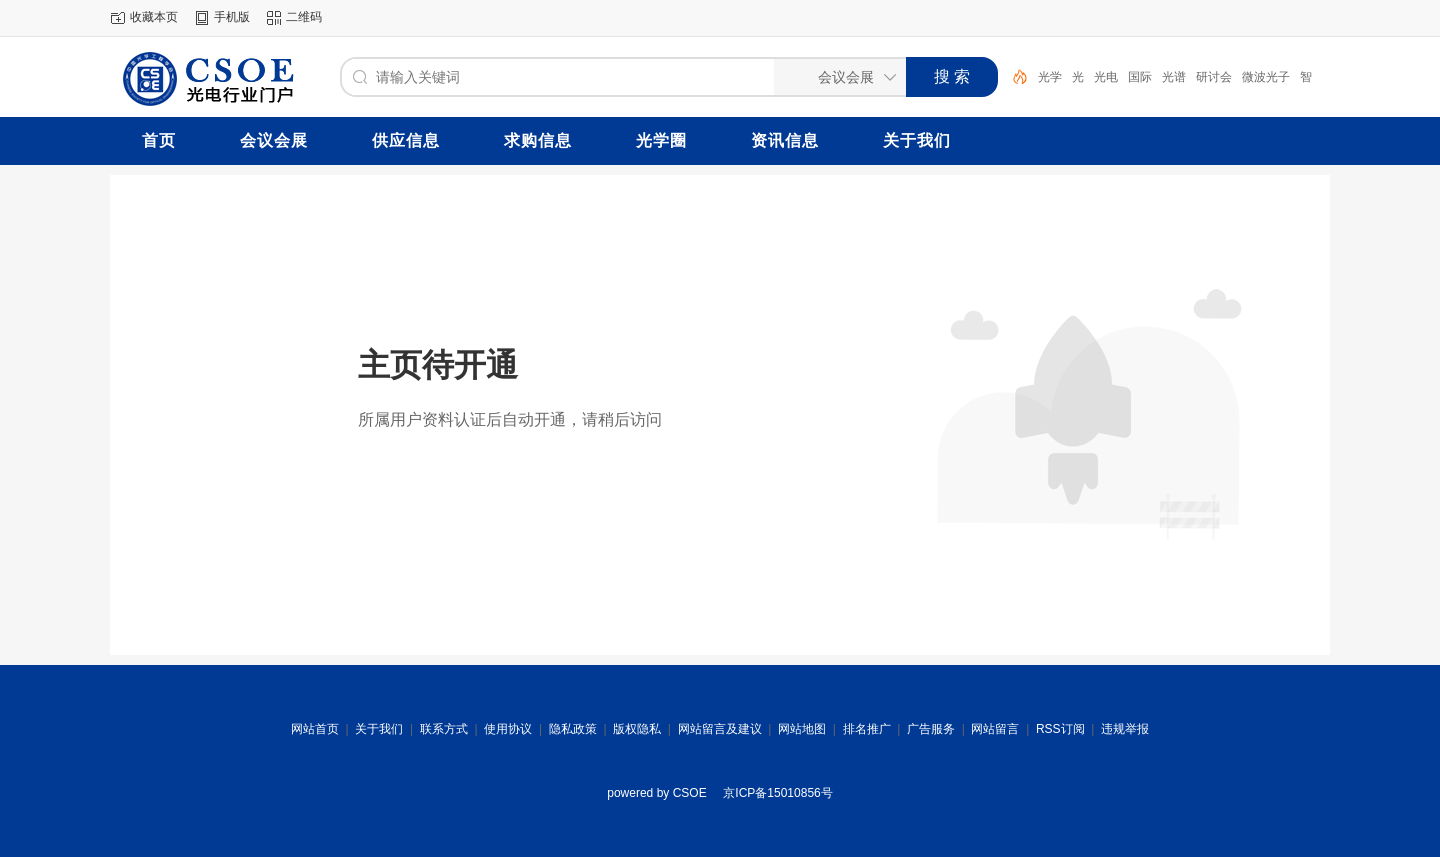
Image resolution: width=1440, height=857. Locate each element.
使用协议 (508, 729)
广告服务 (931, 729)
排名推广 (867, 729)
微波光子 (1266, 77)
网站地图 (802, 729)
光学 (1050, 77)
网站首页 (315, 729)
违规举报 (1125, 729)
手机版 (232, 17)
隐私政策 (573, 729)
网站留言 (995, 729)
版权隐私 (637, 729)
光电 (1106, 77)
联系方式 (444, 729)
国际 (1140, 77)
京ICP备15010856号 (777, 793)
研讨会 (1214, 77)
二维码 (304, 17)
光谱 (1174, 77)
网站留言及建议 (720, 729)
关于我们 (379, 729)
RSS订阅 (1060, 729)
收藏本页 (154, 17)
